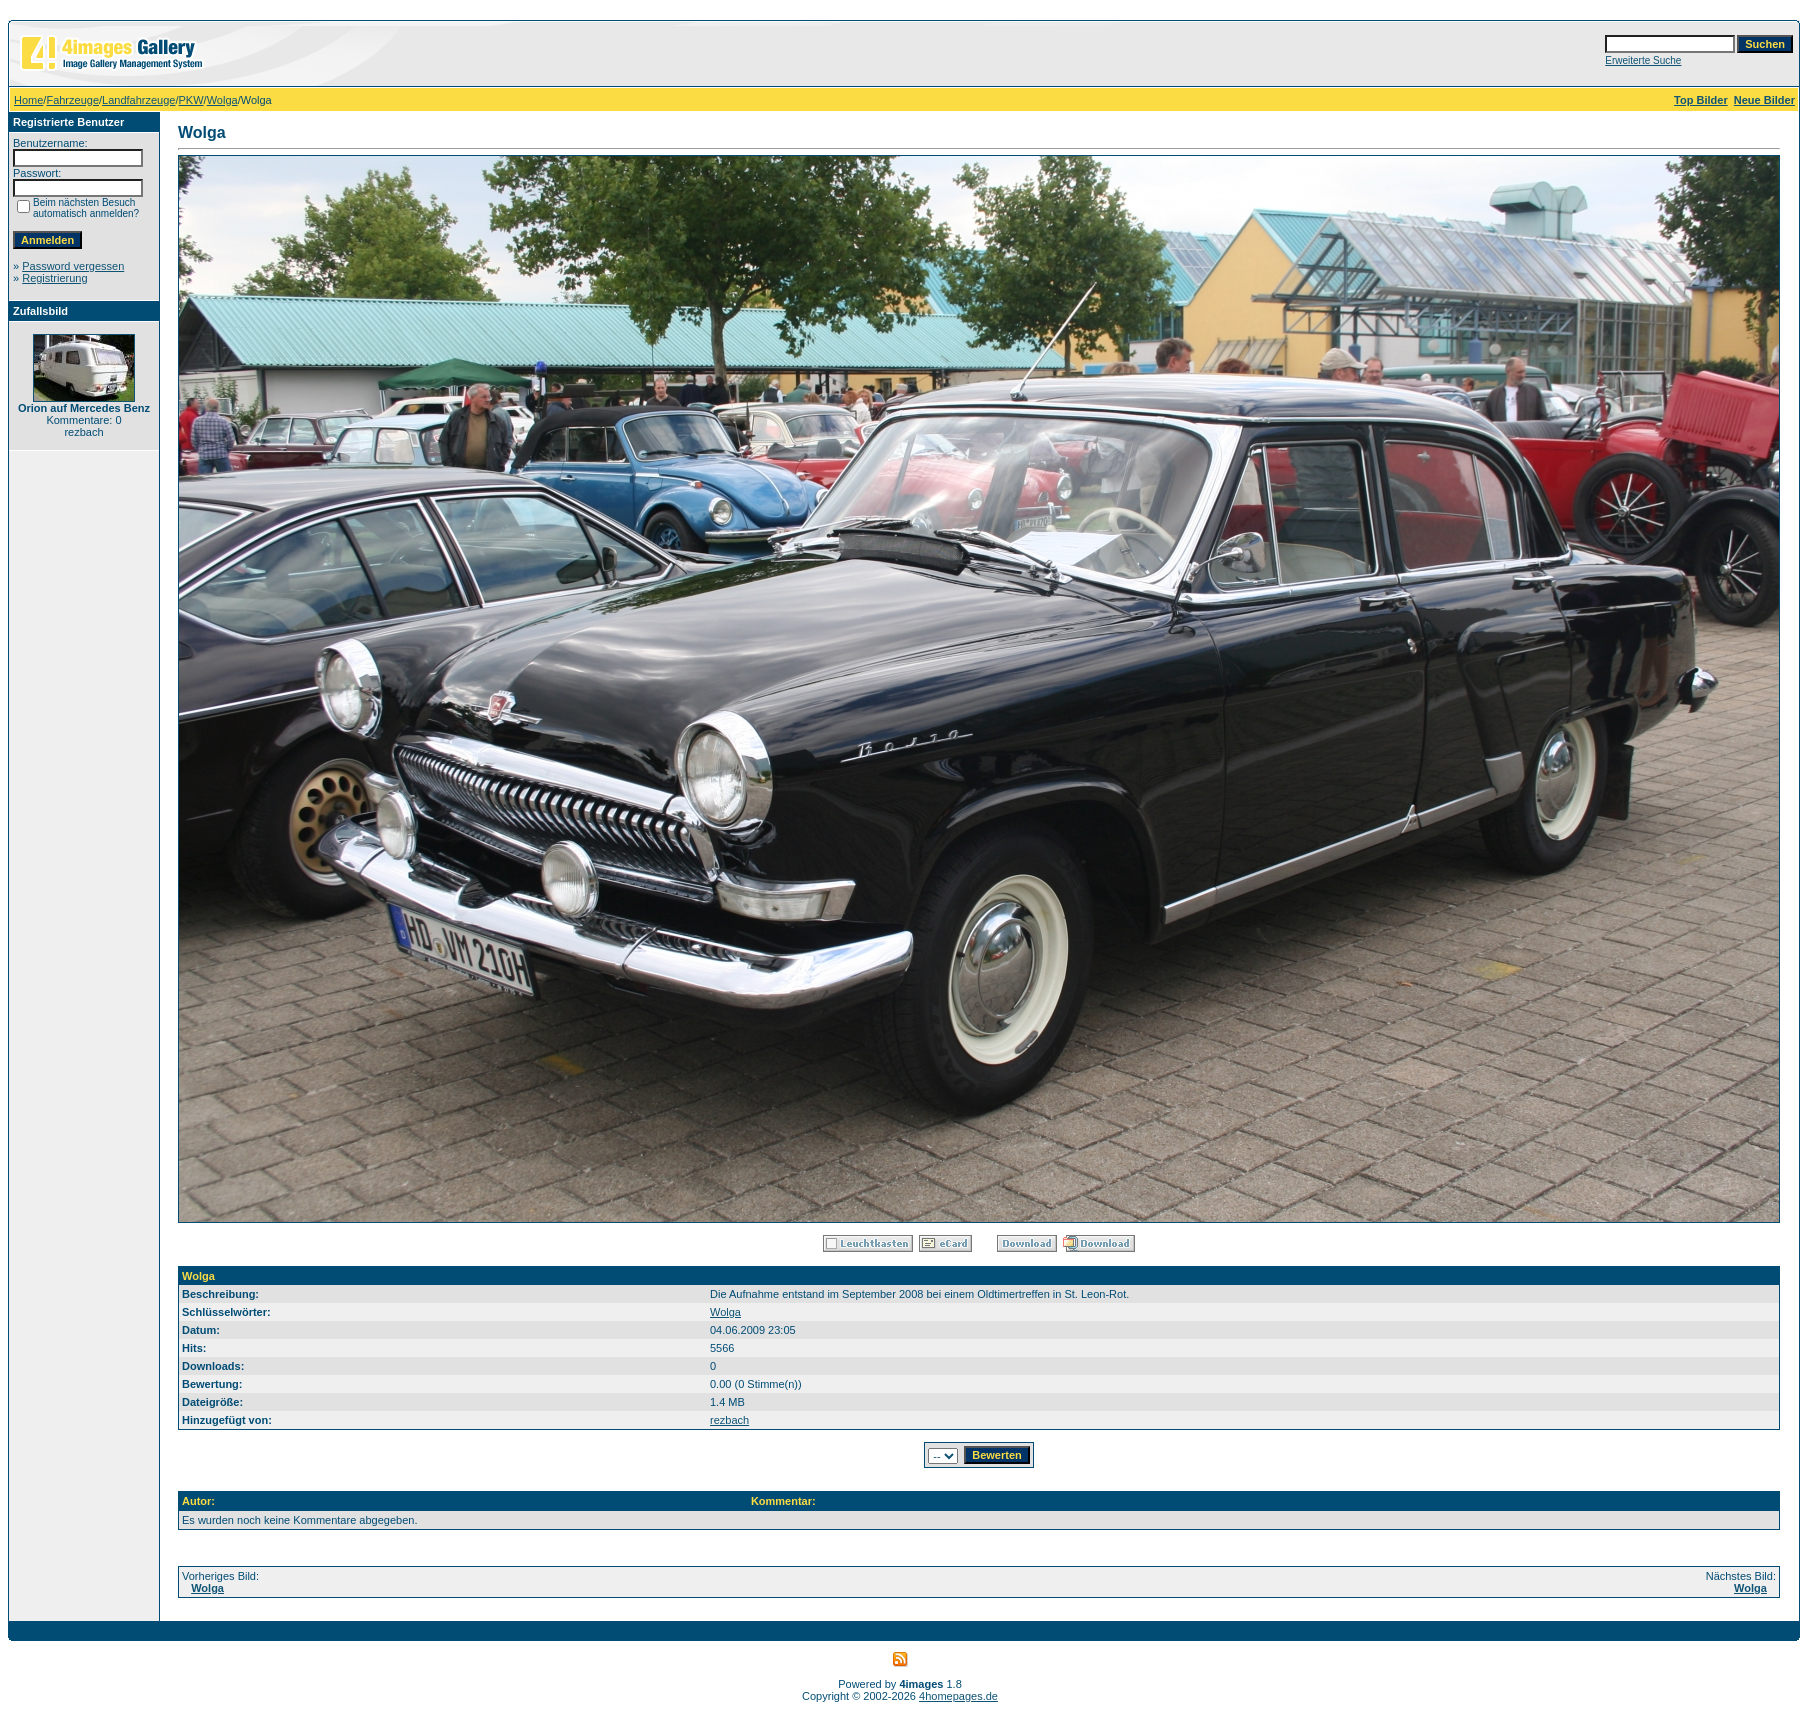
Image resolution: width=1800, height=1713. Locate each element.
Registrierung (54, 278)
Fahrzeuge (72, 100)
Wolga (222, 100)
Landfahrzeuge (138, 100)
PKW (191, 100)
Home (28, 100)
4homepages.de (958, 1696)
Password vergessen (73, 266)
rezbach (729, 1420)
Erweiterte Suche (1643, 60)
